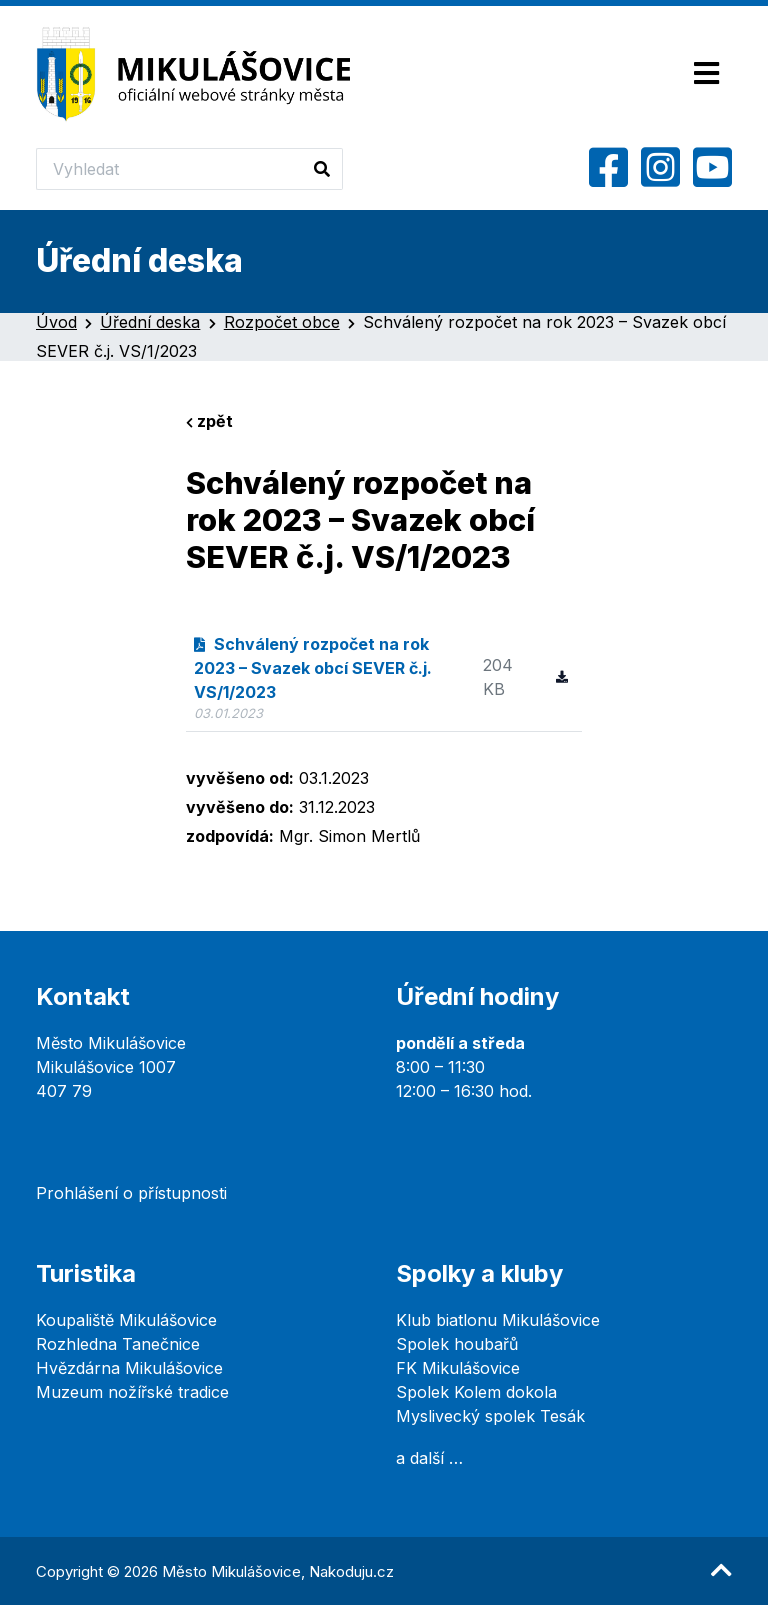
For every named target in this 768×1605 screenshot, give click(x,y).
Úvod (56, 322)
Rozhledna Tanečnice (118, 1344)
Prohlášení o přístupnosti (131, 1193)
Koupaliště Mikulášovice (126, 1320)
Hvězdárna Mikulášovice (129, 1368)
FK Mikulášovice (458, 1368)
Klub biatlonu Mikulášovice (498, 1320)
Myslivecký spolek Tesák (490, 1416)
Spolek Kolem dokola (476, 1392)
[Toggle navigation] (706, 74)
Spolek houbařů (457, 1344)
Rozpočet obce (282, 322)
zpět (209, 421)
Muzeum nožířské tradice (132, 1392)
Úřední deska (150, 322)
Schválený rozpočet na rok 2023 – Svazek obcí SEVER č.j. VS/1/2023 (313, 668)
